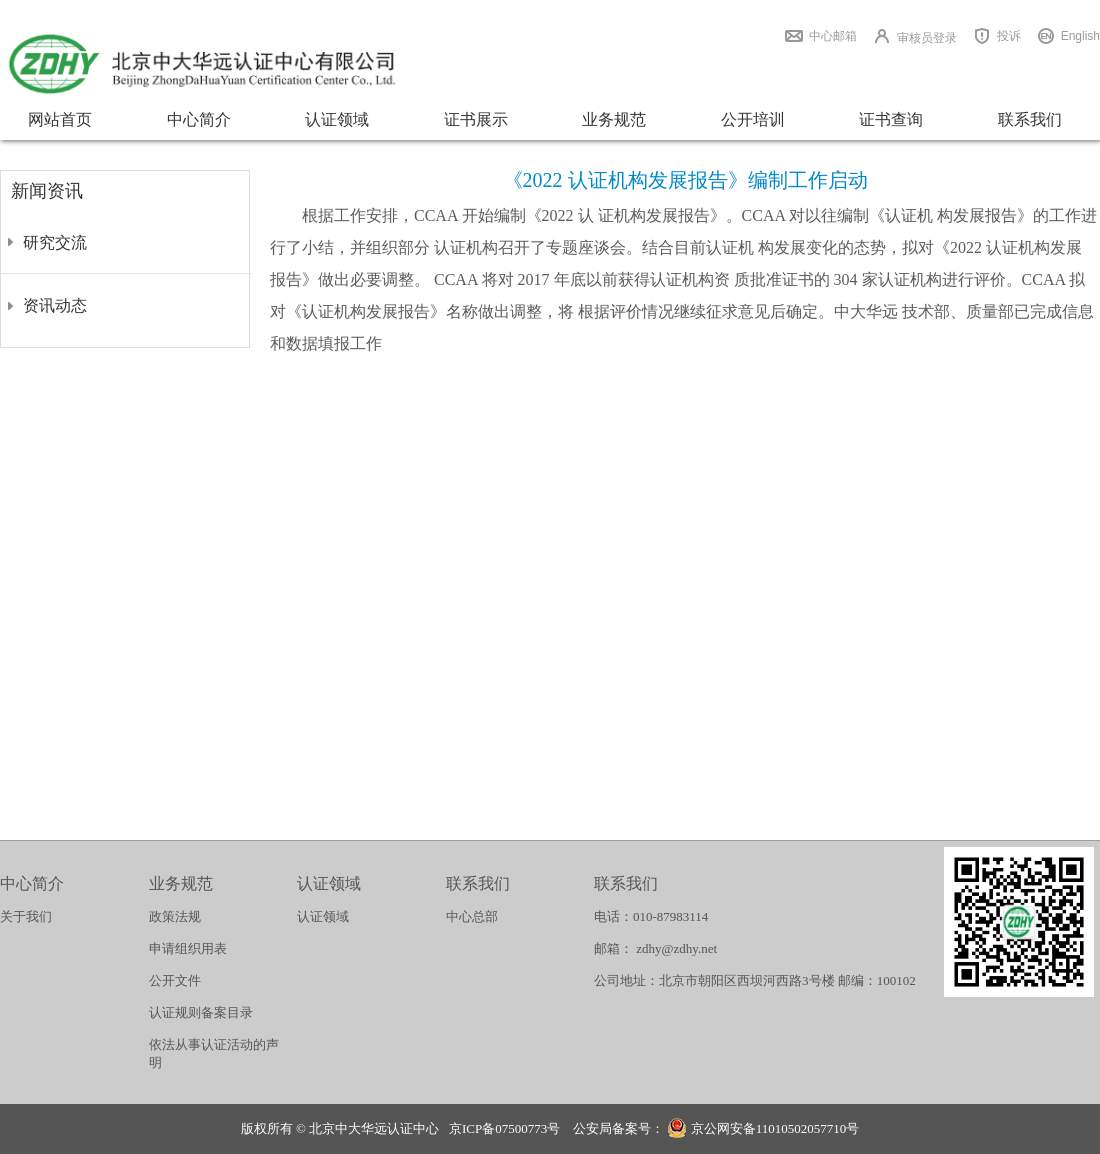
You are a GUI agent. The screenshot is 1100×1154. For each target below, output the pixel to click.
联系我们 (1030, 119)
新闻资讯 (47, 191)
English (1080, 36)
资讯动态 (55, 305)
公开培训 (753, 119)
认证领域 (337, 119)
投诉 (1009, 36)
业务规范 (614, 119)
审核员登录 (927, 38)
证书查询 (891, 119)
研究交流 (55, 242)
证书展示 (476, 119)
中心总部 (472, 916)
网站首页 (60, 119)
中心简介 (199, 119)
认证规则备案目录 (201, 1012)
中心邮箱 (833, 36)
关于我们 (26, 916)
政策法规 (175, 916)
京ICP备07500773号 (504, 1128)
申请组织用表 (188, 948)
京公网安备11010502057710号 (763, 1130)
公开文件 (175, 980)
